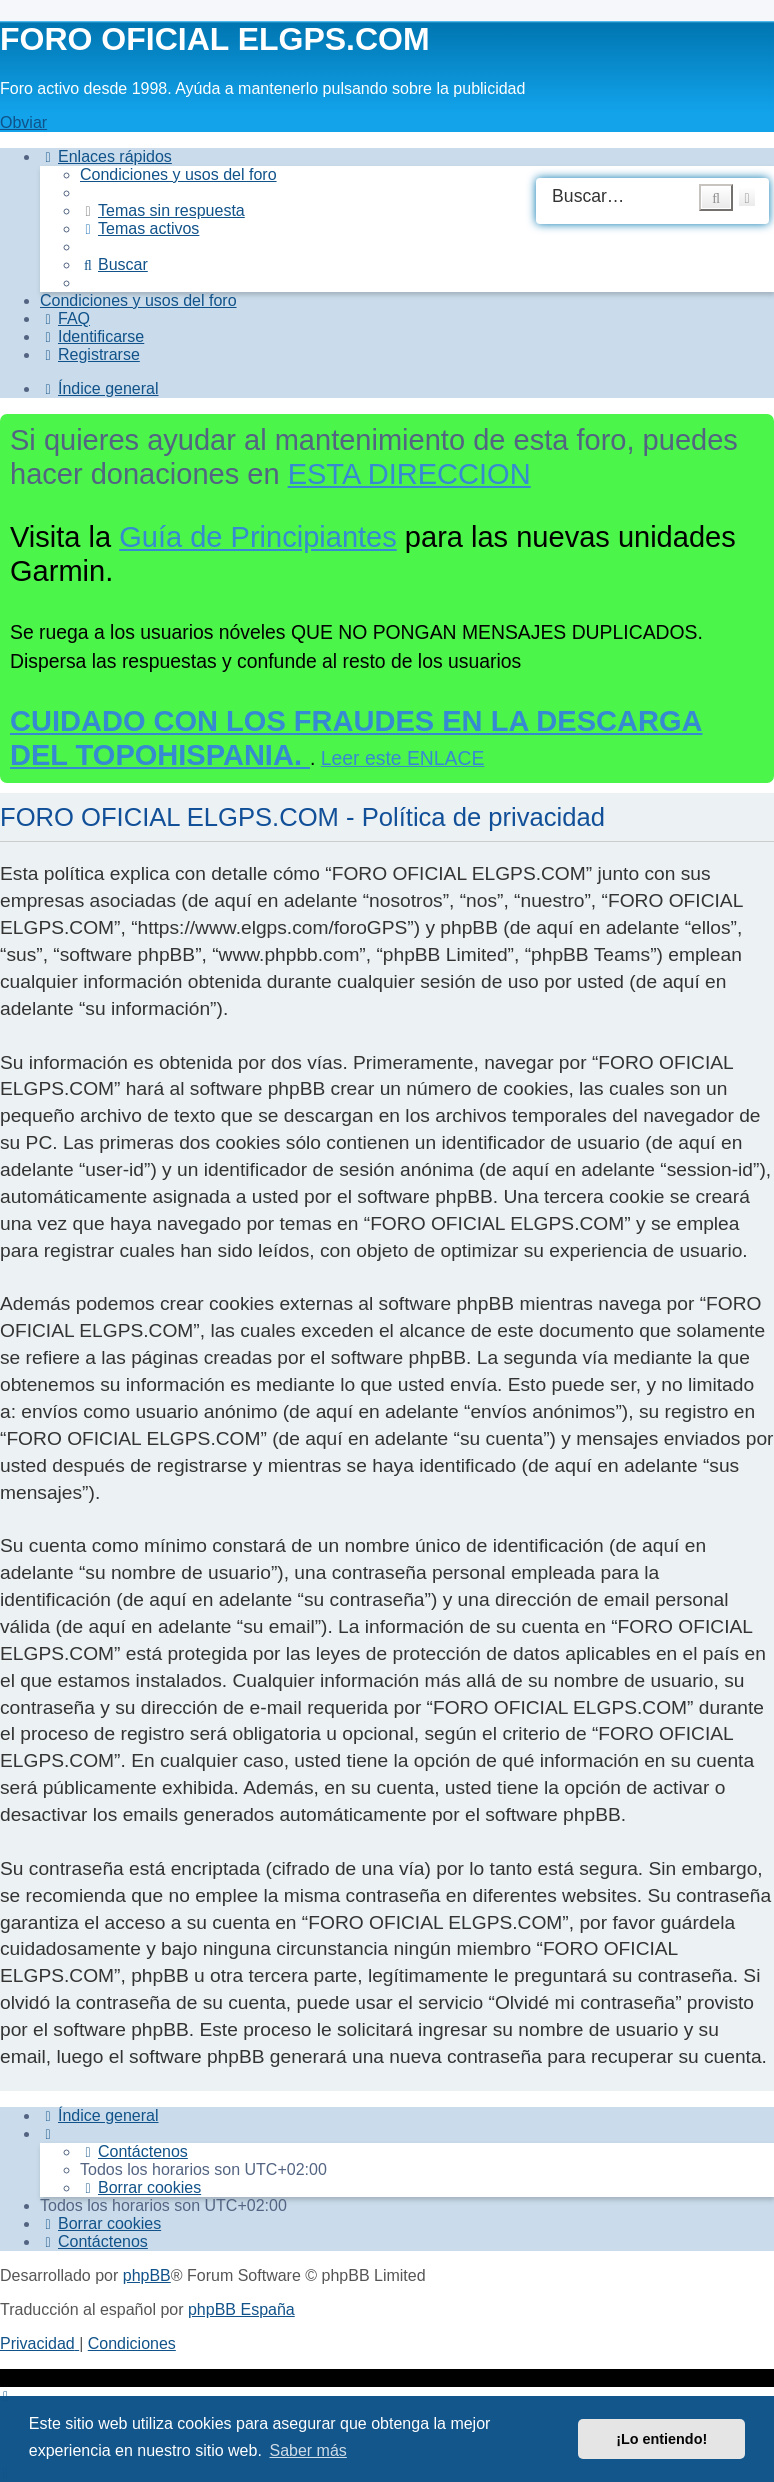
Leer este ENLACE (403, 758)
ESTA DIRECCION (409, 474)
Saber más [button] (307, 2450)
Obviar (23, 122)
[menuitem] (178, 174)
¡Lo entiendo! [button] (661, 2439)
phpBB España (241, 2309)
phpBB (147, 2275)
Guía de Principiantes (258, 537)
